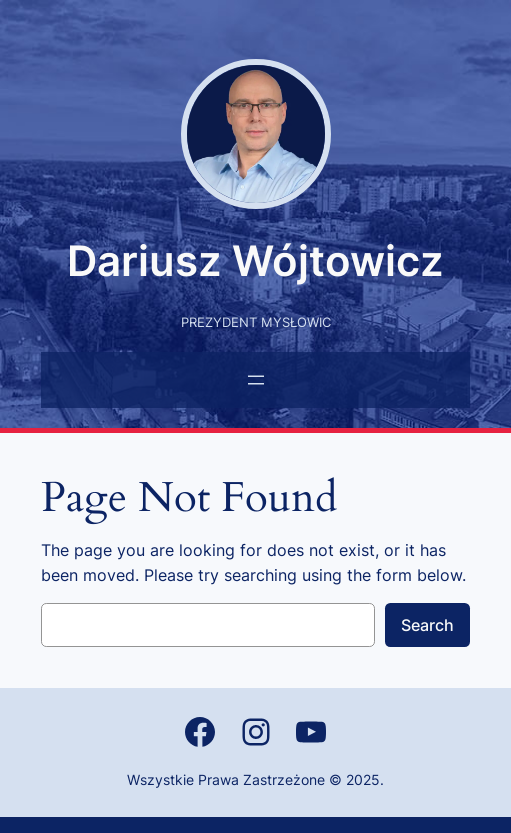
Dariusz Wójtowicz (255, 260)
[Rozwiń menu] (256, 380)
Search (427, 625)
